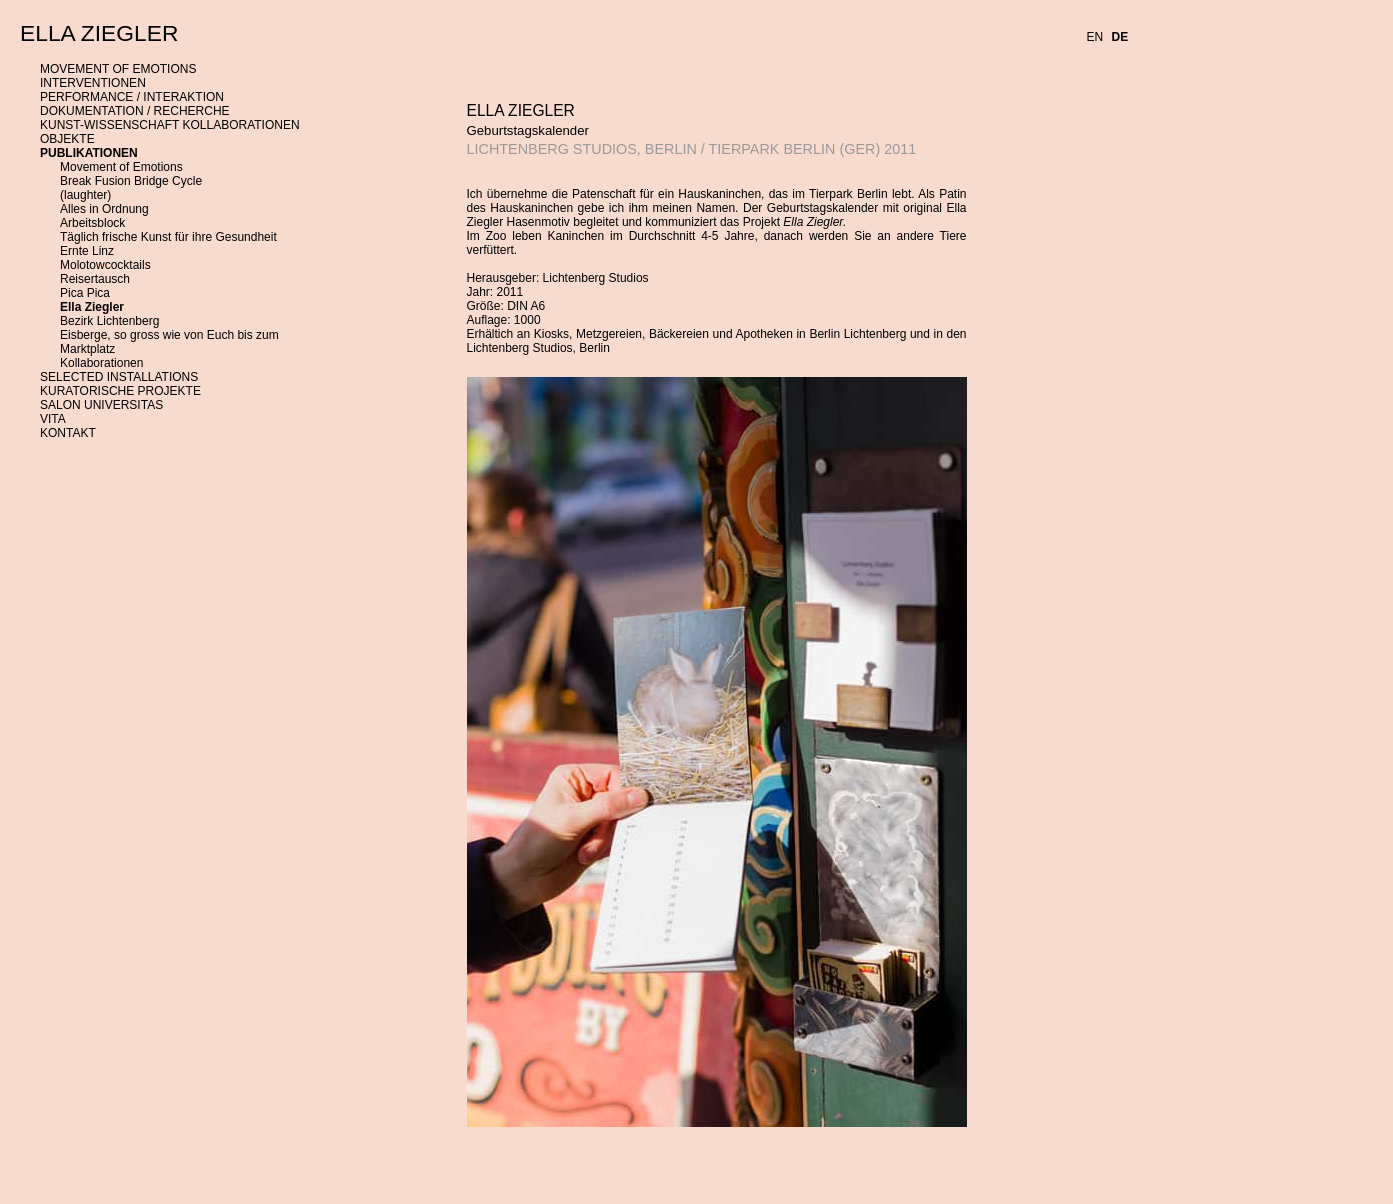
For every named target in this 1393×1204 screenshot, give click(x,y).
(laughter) (85, 195)
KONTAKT (68, 433)
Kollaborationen (101, 363)
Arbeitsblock (92, 223)
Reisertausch (95, 279)
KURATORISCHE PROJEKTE (120, 391)
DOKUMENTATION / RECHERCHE (135, 111)
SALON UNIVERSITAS (101, 405)
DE (1120, 37)
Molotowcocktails (105, 265)
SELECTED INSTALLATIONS (119, 377)
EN (1095, 37)
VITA (53, 419)
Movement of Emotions (121, 167)
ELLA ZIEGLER (99, 33)
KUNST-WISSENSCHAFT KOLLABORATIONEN (170, 125)
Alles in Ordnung (104, 209)
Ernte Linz (87, 251)
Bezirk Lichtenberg (109, 321)
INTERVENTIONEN (93, 83)
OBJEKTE (67, 139)
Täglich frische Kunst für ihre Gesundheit (168, 237)
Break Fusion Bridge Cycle (131, 181)
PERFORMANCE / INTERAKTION (132, 97)
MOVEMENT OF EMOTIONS (118, 69)
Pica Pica (85, 293)
